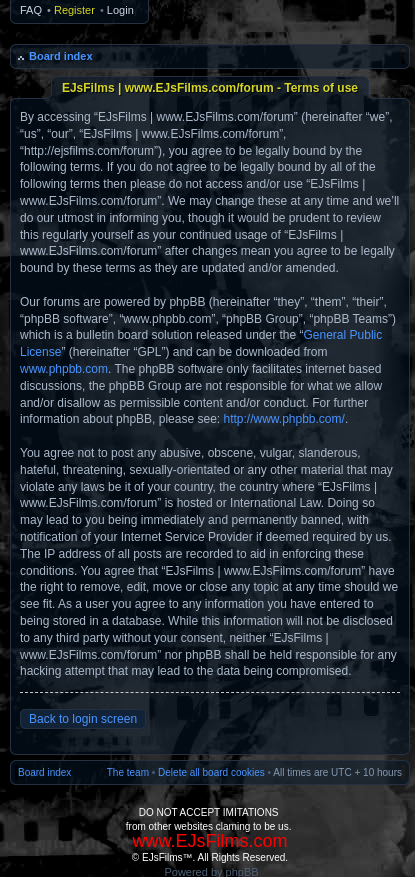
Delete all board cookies (211, 772)
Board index (61, 56)
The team (128, 772)
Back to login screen (83, 719)
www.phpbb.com (64, 369)
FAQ (31, 10)
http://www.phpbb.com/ (283, 419)
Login (120, 10)
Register (74, 10)
